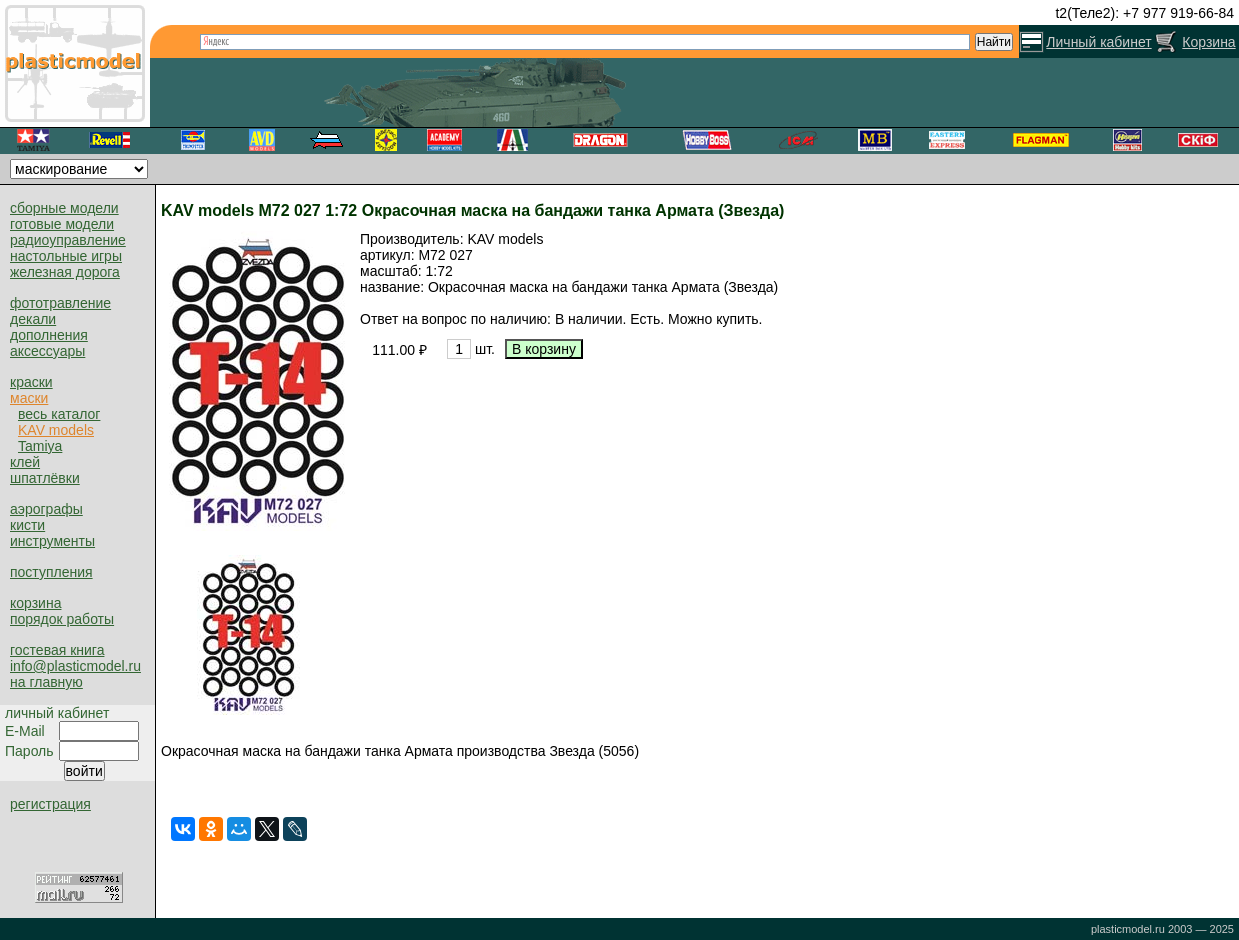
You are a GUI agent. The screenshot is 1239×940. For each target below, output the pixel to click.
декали (33, 319)
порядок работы (62, 619)
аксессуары (47, 351)
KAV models (56, 430)
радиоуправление (68, 240)
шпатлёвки (45, 478)
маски (29, 398)
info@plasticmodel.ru (75, 666)
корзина (35, 603)
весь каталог (59, 414)
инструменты (52, 541)
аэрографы (46, 509)
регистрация (50, 804)
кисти (27, 525)
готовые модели (62, 224)
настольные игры (66, 256)
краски (31, 382)
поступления (51, 572)
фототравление (60, 303)
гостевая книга (57, 650)
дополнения (49, 335)
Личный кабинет (1098, 42)
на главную (46, 682)
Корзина (1208, 42)
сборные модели (64, 208)
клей (25, 462)
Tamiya (40, 446)
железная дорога (65, 272)
